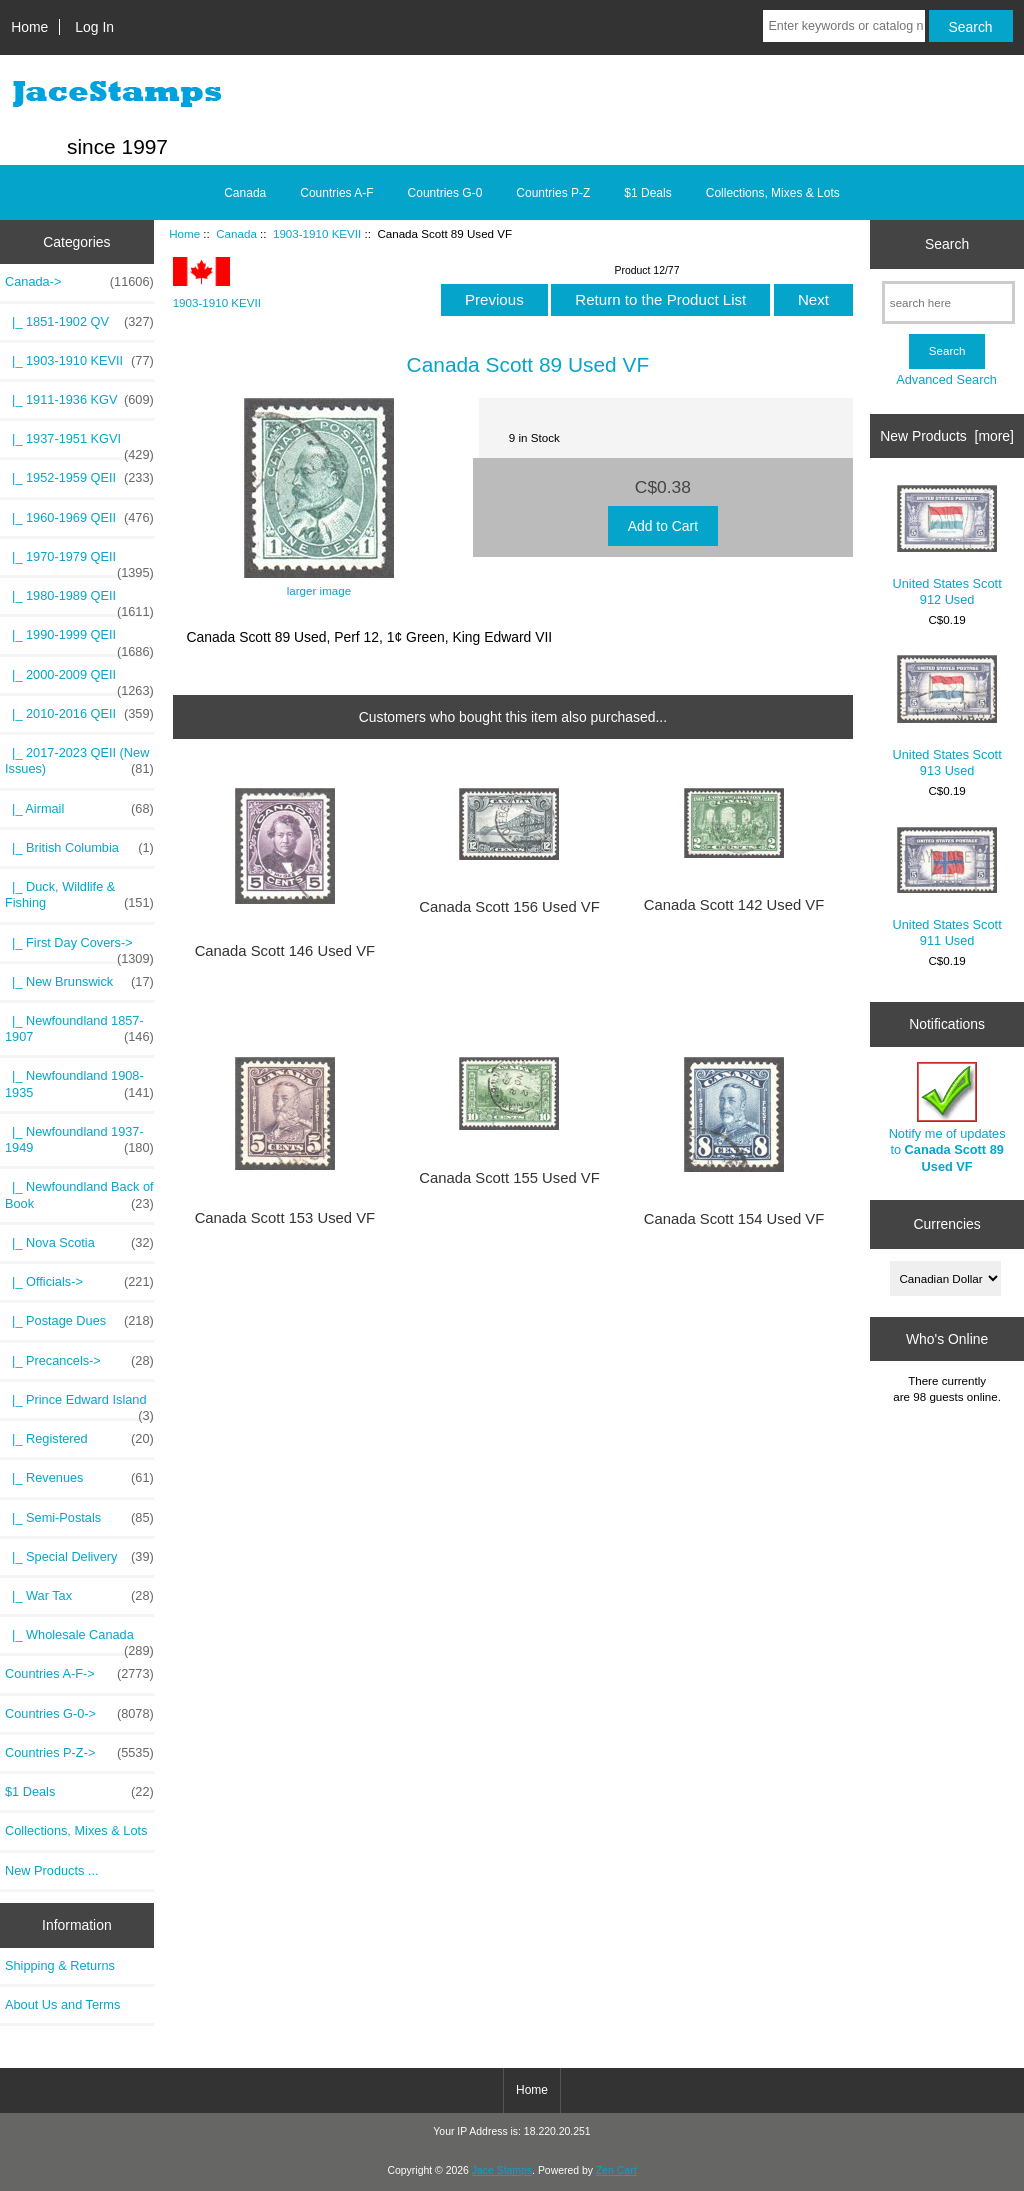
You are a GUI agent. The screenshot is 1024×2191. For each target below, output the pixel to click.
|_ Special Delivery (79, 1557)
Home (29, 27)
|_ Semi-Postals (79, 1518)
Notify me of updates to (947, 1118)
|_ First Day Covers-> (79, 948)
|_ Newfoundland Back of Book (79, 1195)
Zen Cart (616, 2170)
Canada (236, 233)
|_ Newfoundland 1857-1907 (79, 1029)
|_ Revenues (79, 1478)
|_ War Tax (79, 1596)
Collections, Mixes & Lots (773, 193)
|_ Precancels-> (79, 1361)
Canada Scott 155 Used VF (509, 1178)
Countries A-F (336, 193)
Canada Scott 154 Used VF (734, 1219)
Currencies (946, 1224)
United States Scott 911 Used (947, 887)
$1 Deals (647, 193)
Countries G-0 (445, 193)
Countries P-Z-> (79, 1753)
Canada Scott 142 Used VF (734, 905)
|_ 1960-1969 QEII (79, 518)
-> (79, 282)
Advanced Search (946, 379)
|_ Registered (79, 1439)
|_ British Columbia (79, 848)
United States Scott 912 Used (947, 546)
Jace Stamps (502, 2170)
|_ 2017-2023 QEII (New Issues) (79, 761)
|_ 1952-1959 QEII (79, 478)
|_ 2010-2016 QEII (79, 714)
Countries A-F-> (79, 1674)
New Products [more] (947, 436)
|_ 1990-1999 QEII (79, 640)
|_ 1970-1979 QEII (79, 562)
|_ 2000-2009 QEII (79, 680)
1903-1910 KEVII (317, 233)
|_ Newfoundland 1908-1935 (79, 1084)
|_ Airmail (79, 809)
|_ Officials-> (79, 1282)
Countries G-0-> (79, 1714)
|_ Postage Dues (79, 1321)
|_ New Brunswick (79, 982)
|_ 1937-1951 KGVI (79, 444)
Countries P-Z (553, 193)
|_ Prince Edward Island (79, 1405)
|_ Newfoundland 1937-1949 (79, 1140)
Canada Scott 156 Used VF (509, 907)
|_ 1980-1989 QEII (79, 601)
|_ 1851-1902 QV (79, 322)
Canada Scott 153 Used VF (285, 1218)
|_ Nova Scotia (79, 1243)
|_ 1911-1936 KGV (79, 400)
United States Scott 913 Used (947, 716)
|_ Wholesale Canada (79, 1640)
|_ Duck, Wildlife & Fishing (79, 895)
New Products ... (52, 1870)
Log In (94, 27)
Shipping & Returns (60, 1965)
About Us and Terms (62, 2004)
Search (947, 244)
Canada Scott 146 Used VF (285, 951)
